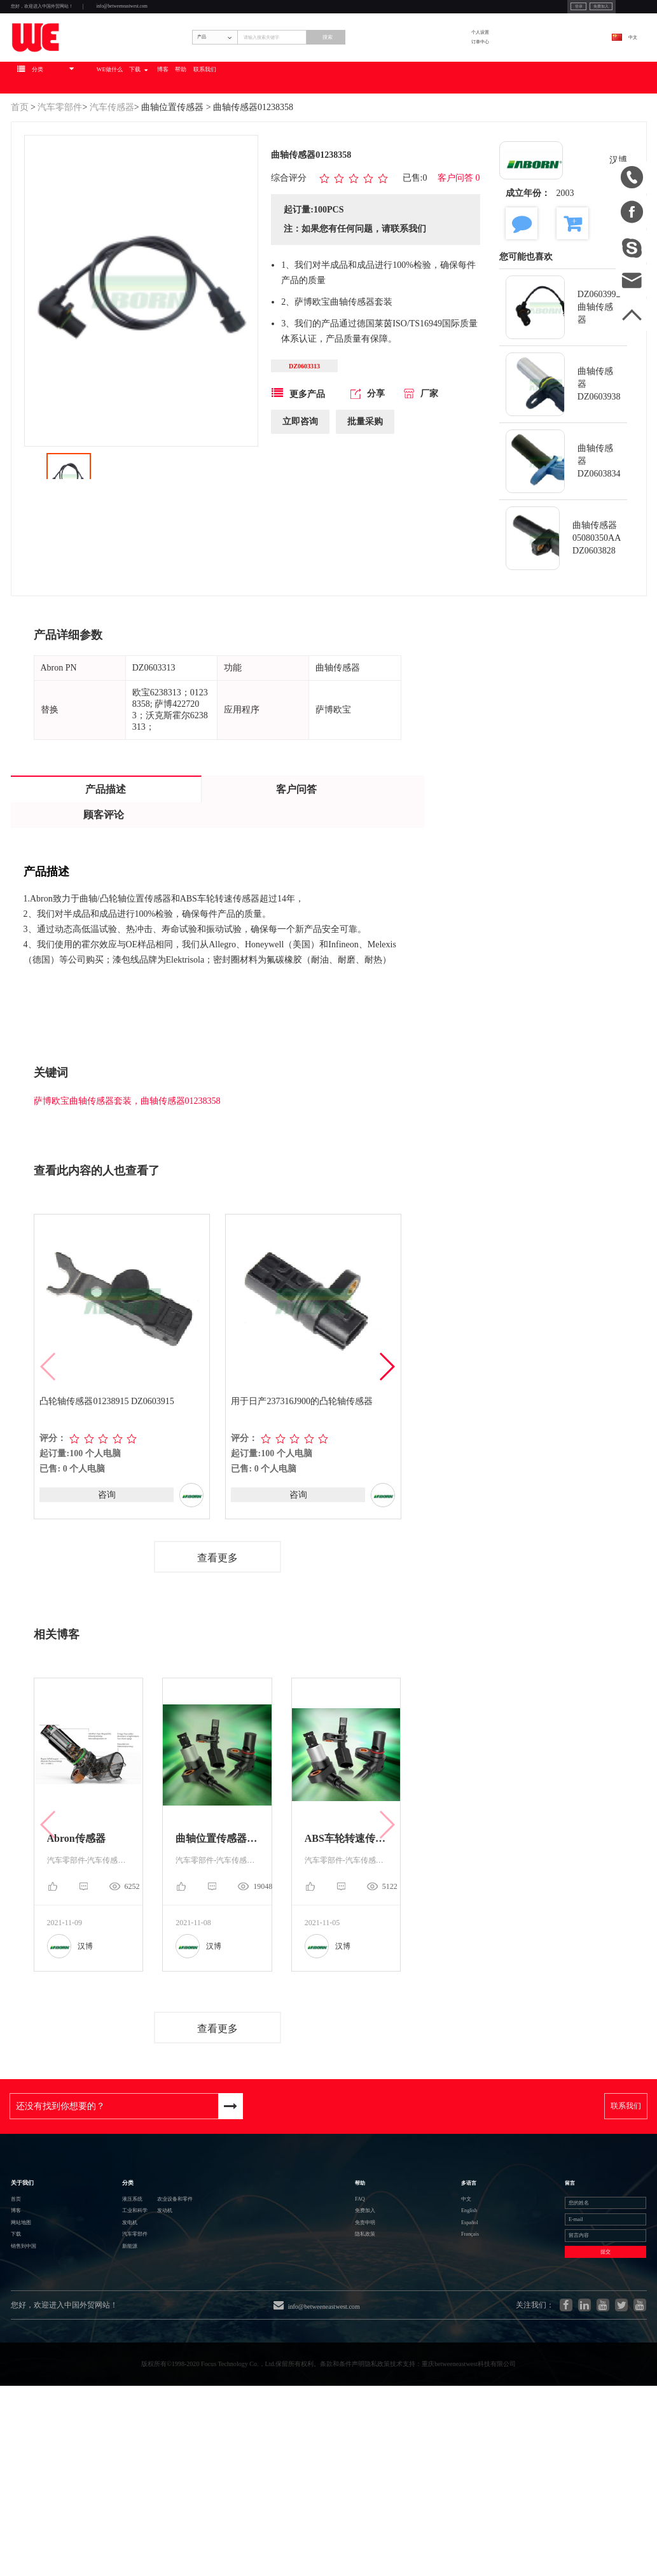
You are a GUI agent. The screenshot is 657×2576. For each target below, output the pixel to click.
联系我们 (391, 137)
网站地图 (31, 2338)
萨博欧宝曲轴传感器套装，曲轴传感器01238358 (127, 1161)
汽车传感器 (112, 167)
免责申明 (400, 2337)
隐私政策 (400, 2360)
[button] (386, 1428)
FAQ (389, 2292)
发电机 (93, 2338)
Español (453, 2337)
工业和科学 (103, 2315)
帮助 (344, 137)
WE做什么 (204, 137)
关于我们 (34, 2260)
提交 (567, 2393)
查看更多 (217, 1620)
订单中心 (528, 83)
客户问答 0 (459, 239)
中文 (616, 74)
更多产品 (298, 460)
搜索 (426, 74)
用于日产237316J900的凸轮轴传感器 (302, 1461)
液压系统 (98, 2292)
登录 (475, 12)
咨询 (106, 1556)
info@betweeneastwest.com (228, 13)
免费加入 (519, 12)
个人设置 (528, 65)
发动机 (163, 2315)
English (452, 2314)
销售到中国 (36, 2384)
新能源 (93, 2384)
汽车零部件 (60, 167)
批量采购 (365, 488)
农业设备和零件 (183, 2292)
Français (454, 2360)
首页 (20, 167)
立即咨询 (300, 488)
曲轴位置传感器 (172, 167)
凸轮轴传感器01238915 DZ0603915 (108, 1461)
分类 (89, 2260)
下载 (260, 137)
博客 (308, 137)
